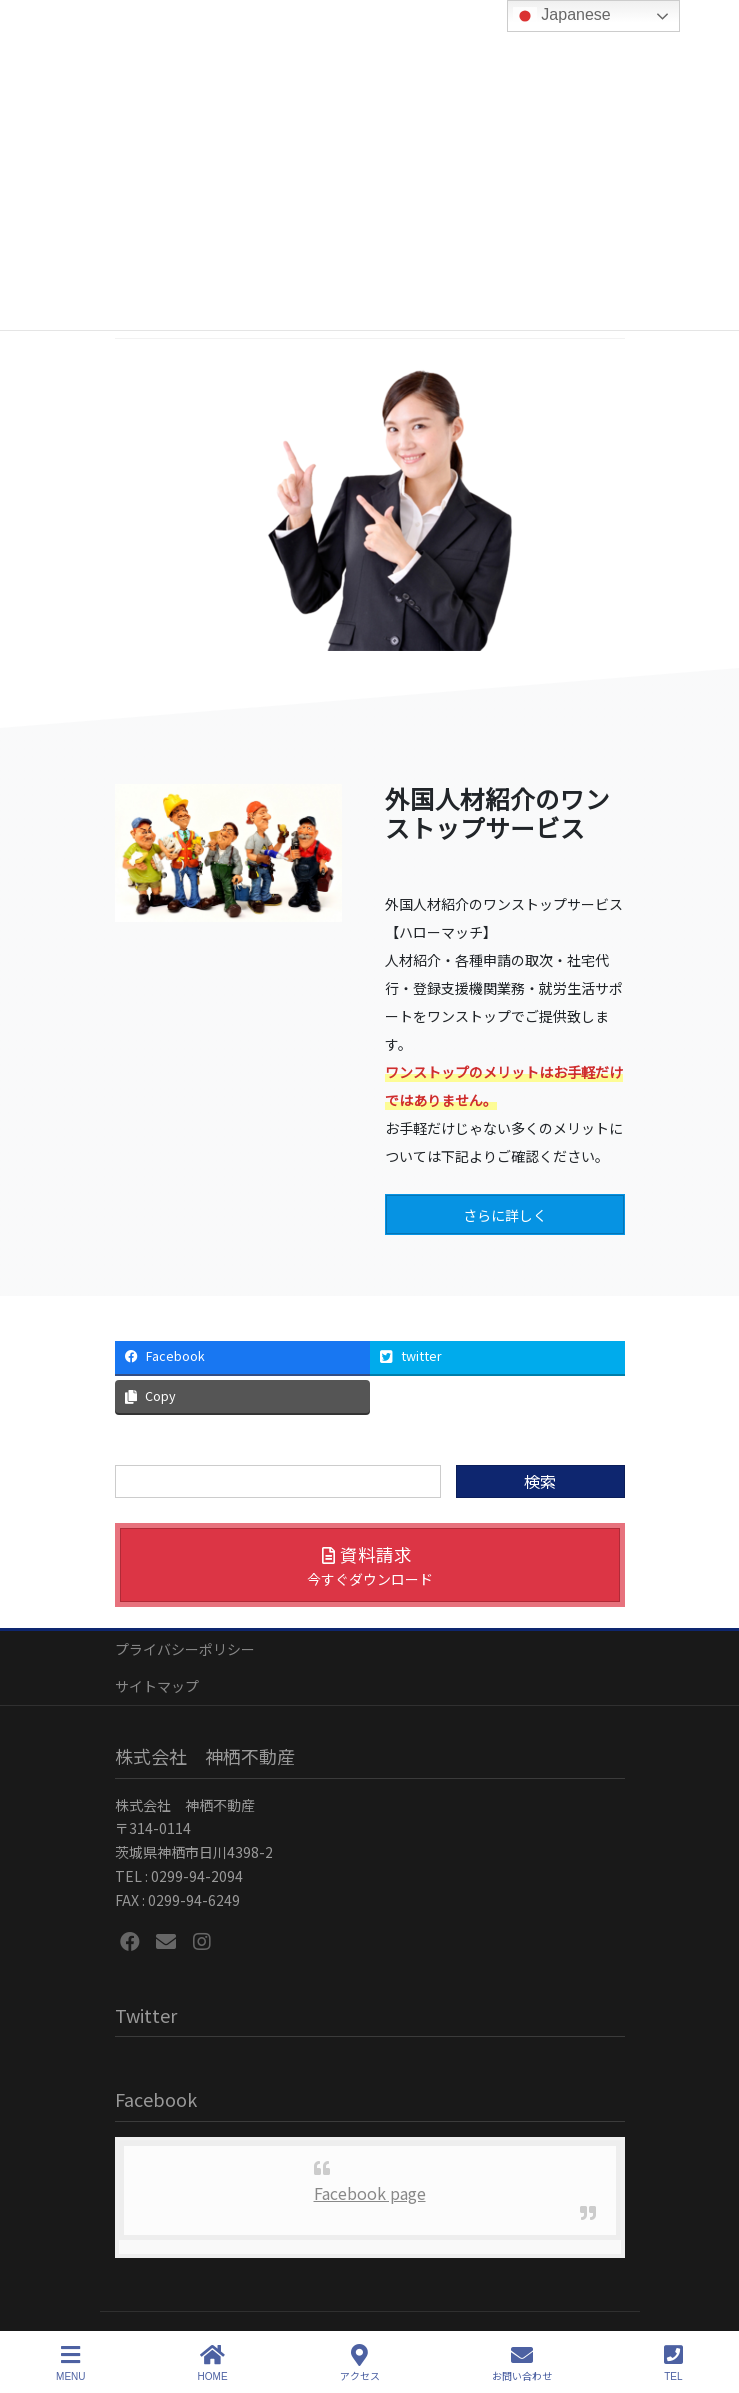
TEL (673, 2363)
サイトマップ (157, 1686)
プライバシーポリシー (185, 1649)
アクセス (360, 2363)
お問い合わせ (522, 2363)
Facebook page (370, 2193)
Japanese (562, 16)
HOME (213, 2363)
